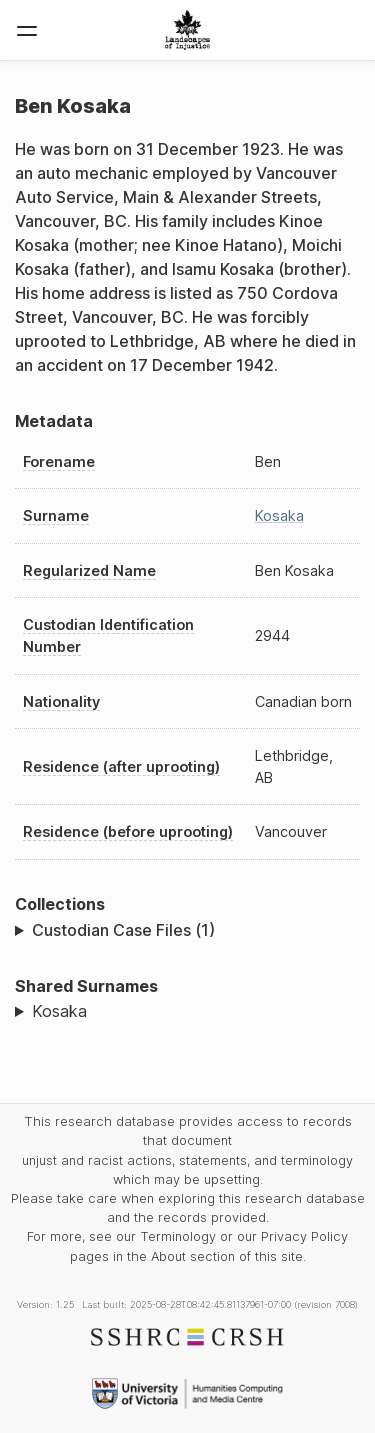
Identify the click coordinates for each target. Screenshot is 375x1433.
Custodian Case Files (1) (123, 930)
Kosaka (279, 515)
